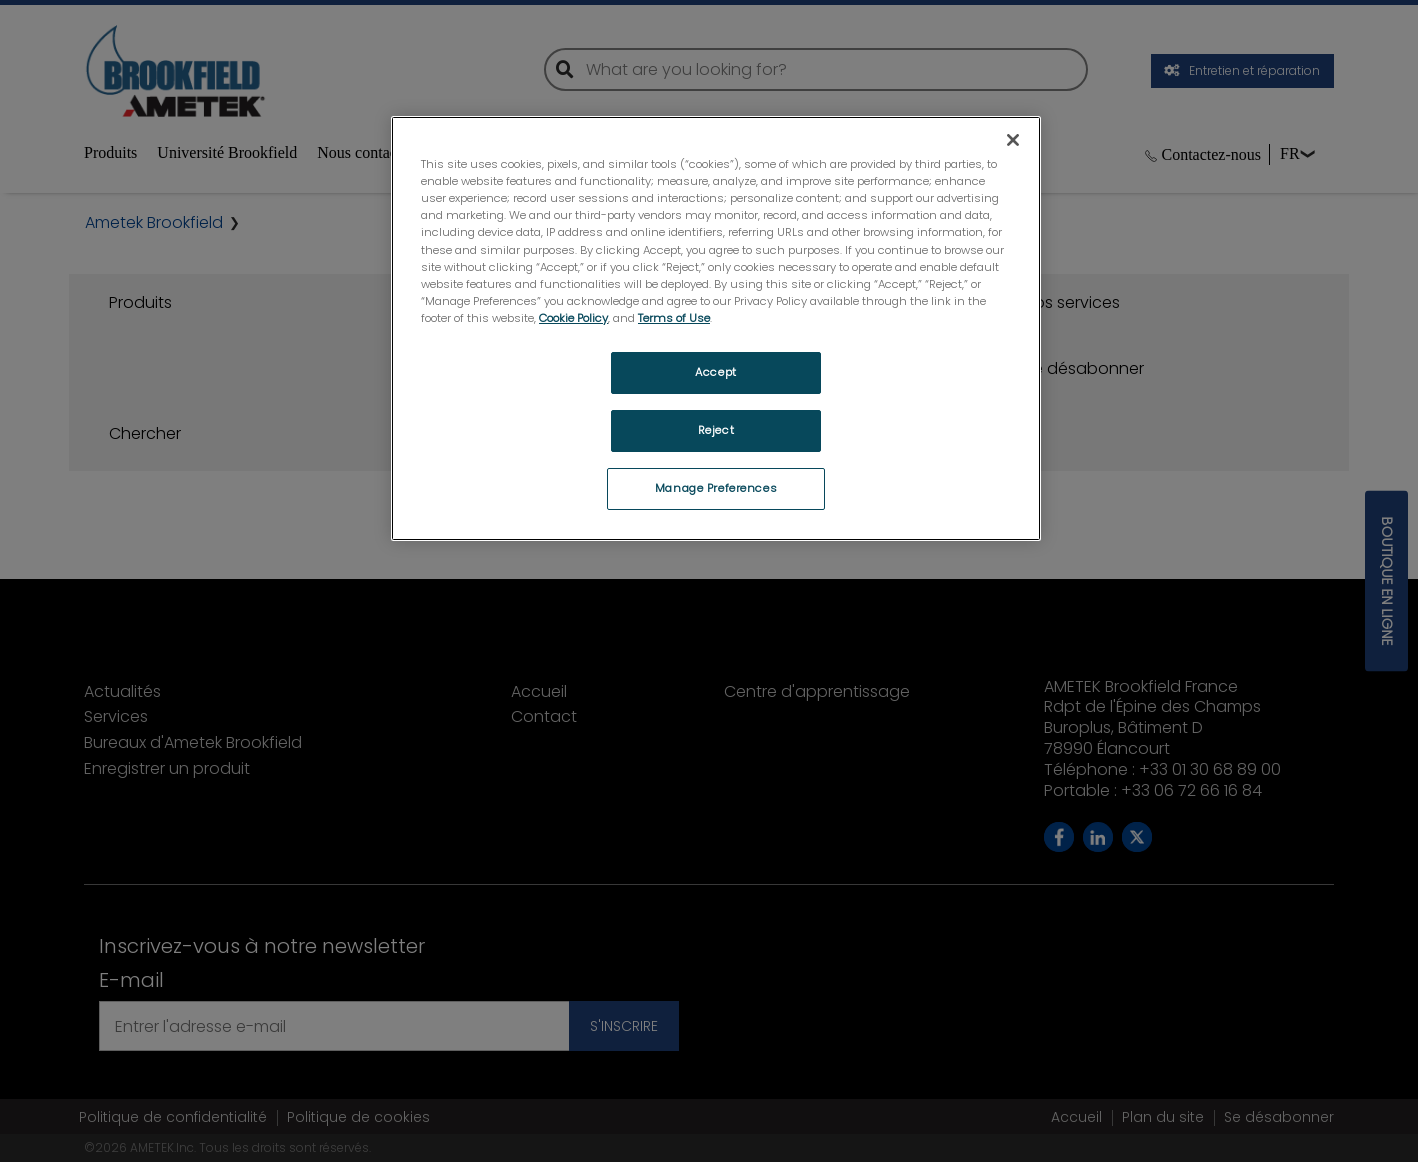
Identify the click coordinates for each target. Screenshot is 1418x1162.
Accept (715, 372)
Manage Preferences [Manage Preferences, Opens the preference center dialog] (716, 488)
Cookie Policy (573, 318)
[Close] (1013, 140)
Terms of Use (674, 318)
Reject (716, 430)
